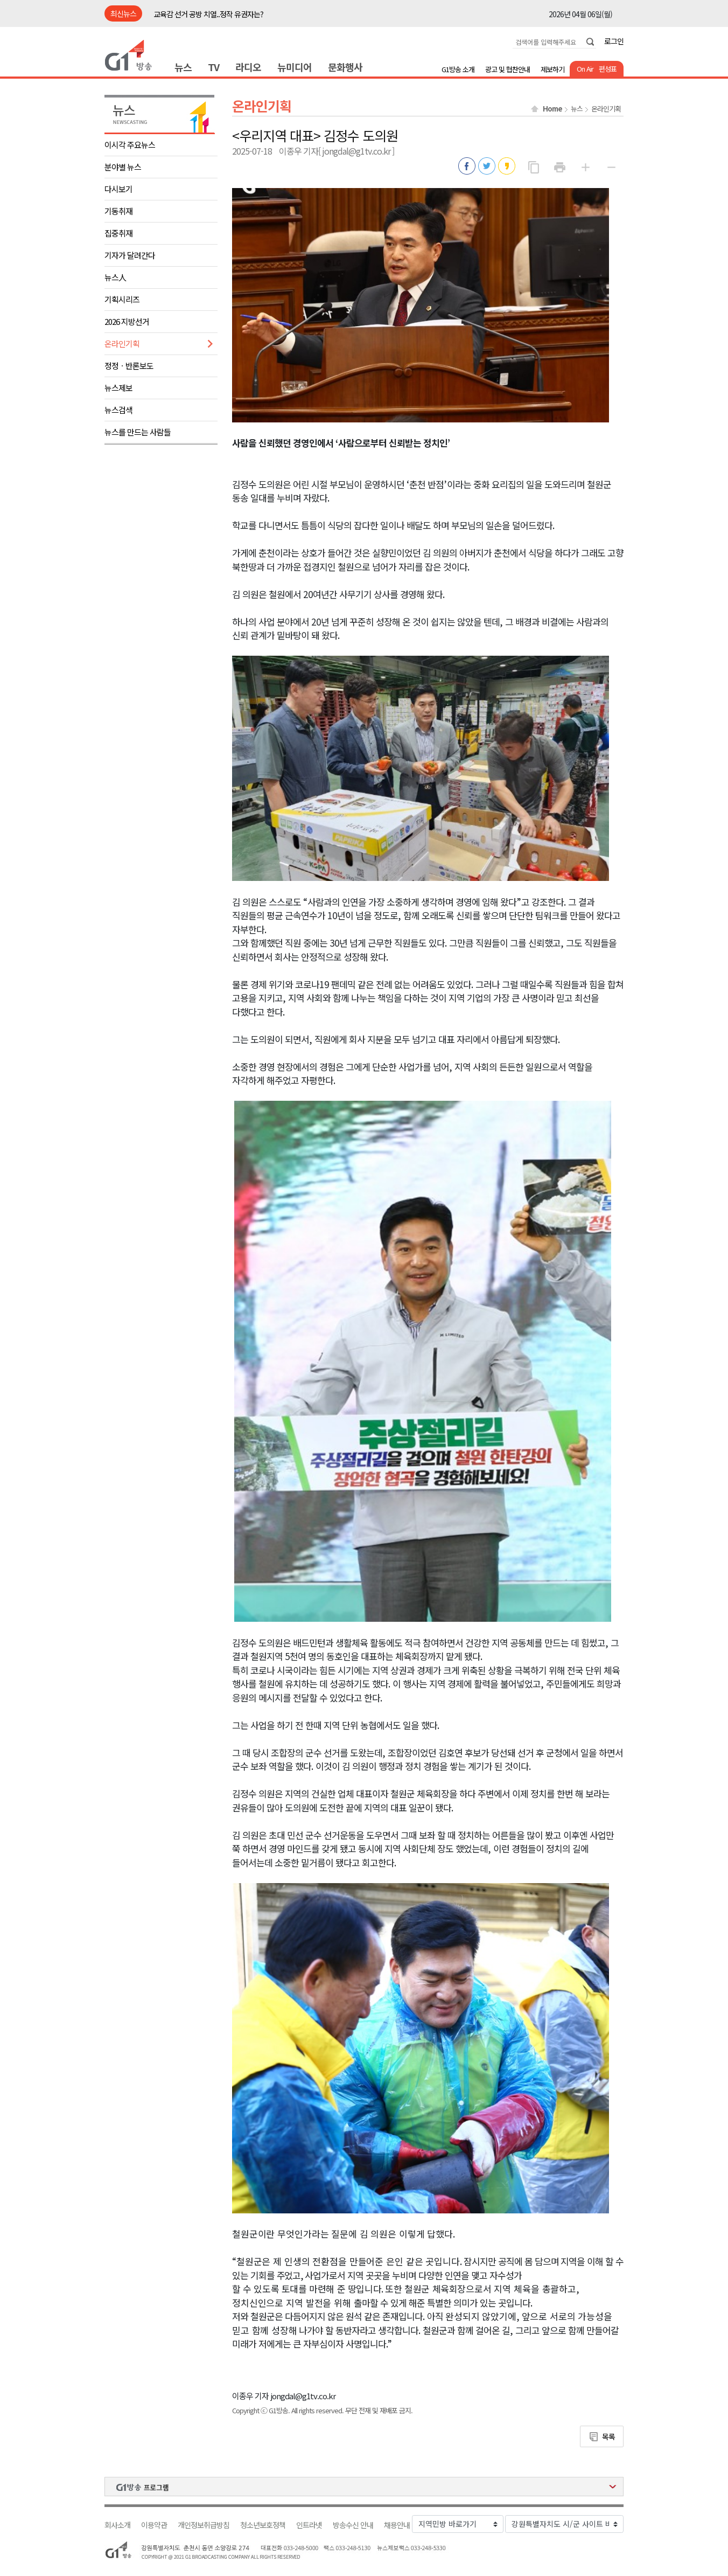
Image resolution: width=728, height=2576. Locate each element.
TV (213, 67)
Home (552, 109)
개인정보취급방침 (203, 2525)
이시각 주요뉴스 (129, 144)
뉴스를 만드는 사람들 (137, 432)
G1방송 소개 (458, 69)
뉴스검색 (118, 409)
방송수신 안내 (353, 2525)
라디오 (248, 67)
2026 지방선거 (126, 321)
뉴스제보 (118, 387)
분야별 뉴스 (122, 166)
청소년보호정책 (262, 2525)
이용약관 (154, 2525)
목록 (608, 2436)
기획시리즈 (121, 299)
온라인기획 (121, 343)
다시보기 (118, 189)
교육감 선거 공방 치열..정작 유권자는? (208, 14)
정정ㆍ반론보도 (128, 365)
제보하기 (552, 69)
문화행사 (345, 67)
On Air (585, 69)
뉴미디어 (294, 67)
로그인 (614, 41)
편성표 (608, 69)
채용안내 (397, 2525)
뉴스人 (115, 277)
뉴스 (183, 67)
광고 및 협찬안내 (507, 69)
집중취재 (118, 233)
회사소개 (117, 2525)
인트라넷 (309, 2525)
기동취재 (118, 211)
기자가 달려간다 (129, 255)
